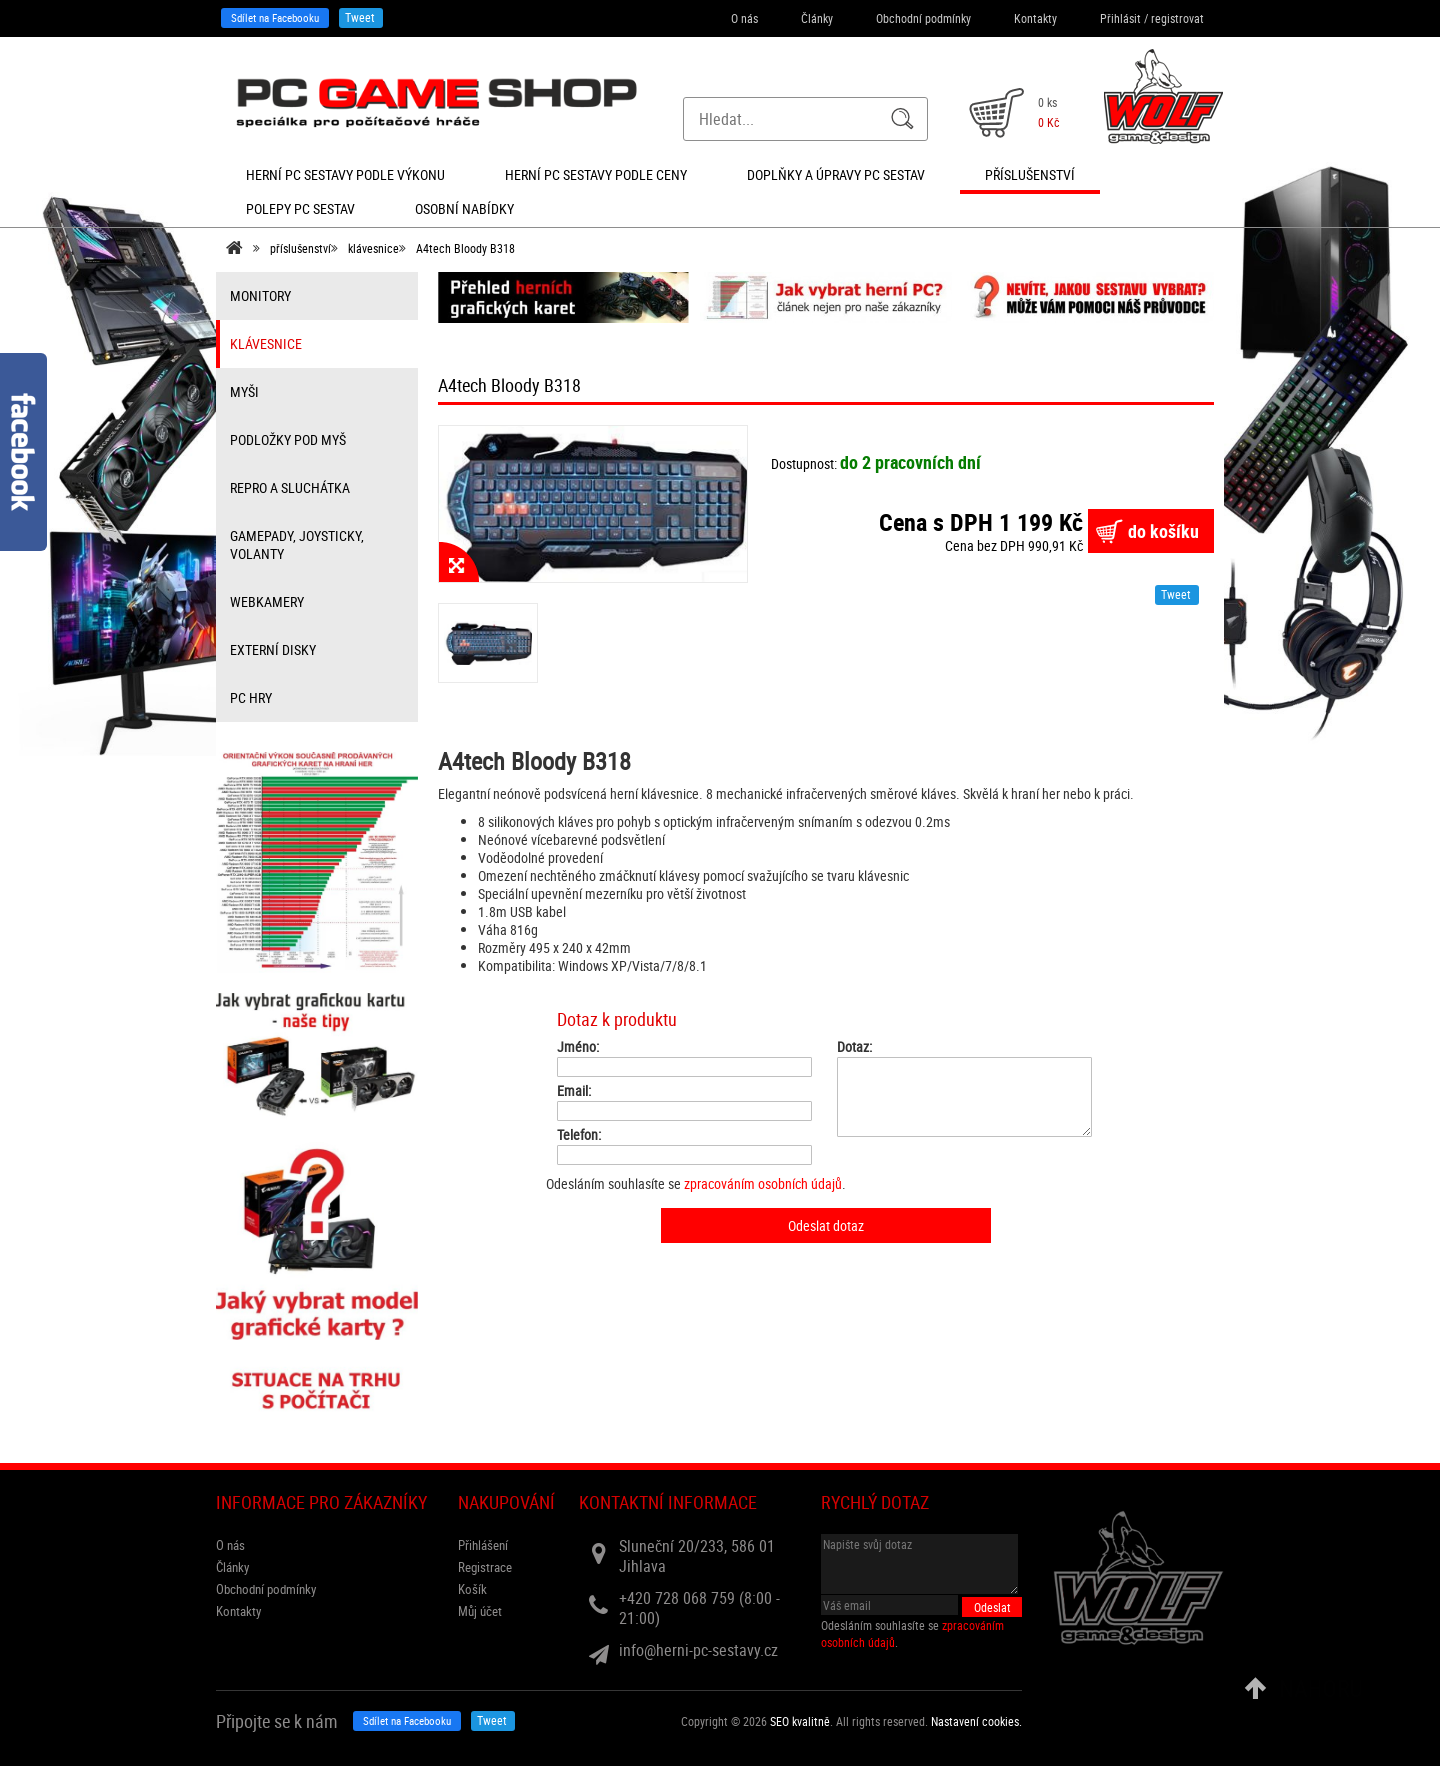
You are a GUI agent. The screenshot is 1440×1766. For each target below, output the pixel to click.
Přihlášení (483, 1545)
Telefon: (579, 1135)
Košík (472, 1589)
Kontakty (1035, 18)
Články (817, 18)
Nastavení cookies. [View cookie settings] (976, 1721)
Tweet (360, 17)
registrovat (1177, 18)
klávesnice (373, 248)
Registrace (485, 1567)
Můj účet (480, 1611)
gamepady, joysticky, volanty (297, 544)
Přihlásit (1120, 18)
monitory (260, 295)
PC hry (251, 697)
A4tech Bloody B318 (465, 248)
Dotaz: (854, 1047)
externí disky (273, 649)
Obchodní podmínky (923, 18)
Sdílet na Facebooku (275, 17)
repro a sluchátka (290, 487)
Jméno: (578, 1047)
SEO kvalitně (800, 1721)
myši (244, 391)
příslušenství (300, 248)
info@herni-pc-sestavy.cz (698, 1650)
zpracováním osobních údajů (763, 1183)
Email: (574, 1091)
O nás (744, 18)
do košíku (1163, 531)
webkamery (267, 601)
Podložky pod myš (288, 439)
